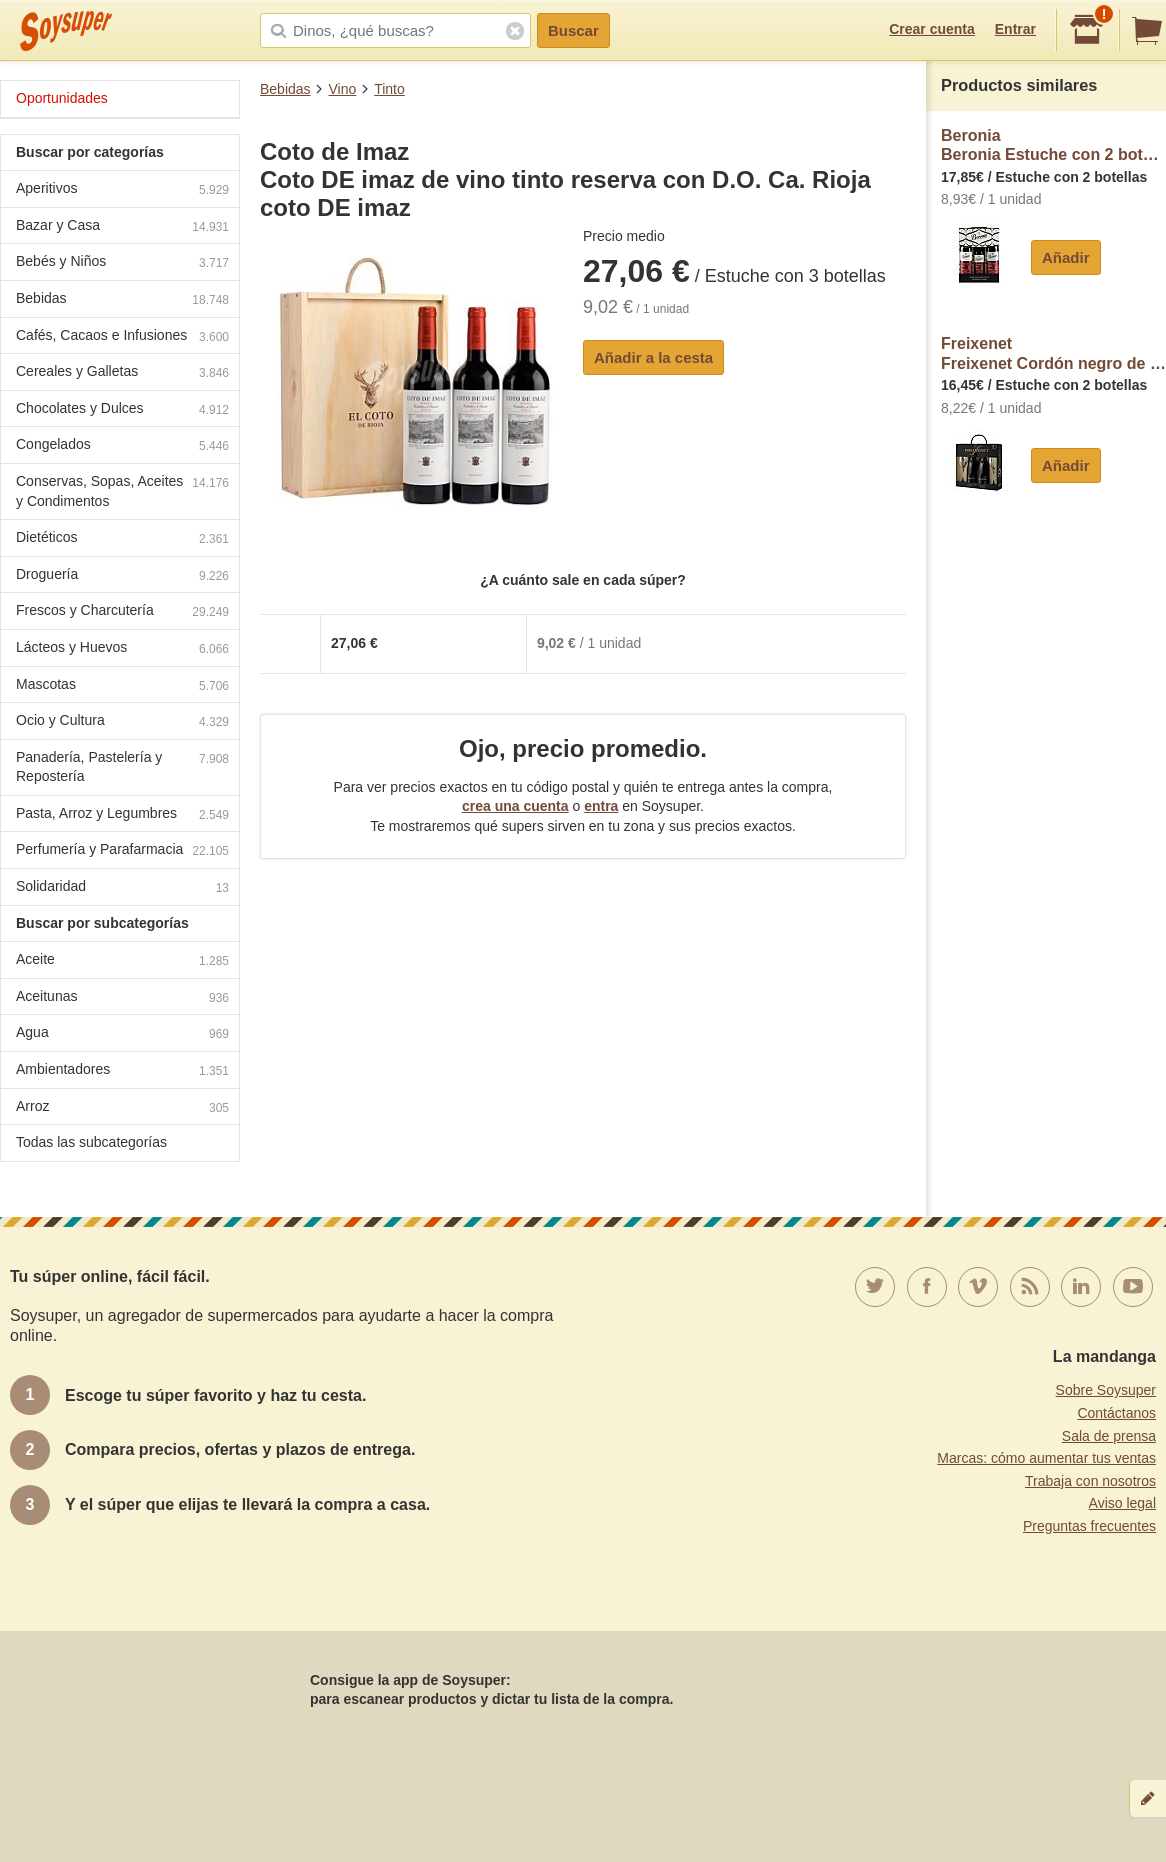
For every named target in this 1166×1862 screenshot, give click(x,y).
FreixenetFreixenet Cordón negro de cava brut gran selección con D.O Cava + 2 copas (1053, 353)
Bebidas (285, 89)
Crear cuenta (932, 29)
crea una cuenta (515, 806)
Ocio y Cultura (122, 722)
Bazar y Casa (122, 227)
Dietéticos (122, 539)
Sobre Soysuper (1106, 1390)
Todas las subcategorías (91, 1142)
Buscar (573, 30)
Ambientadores (122, 1071)
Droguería (122, 576)
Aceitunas (122, 998)
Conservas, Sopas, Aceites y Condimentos (122, 491)
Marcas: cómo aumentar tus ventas (1046, 1458)
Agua (122, 1034)
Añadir (1066, 257)
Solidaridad (122, 888)
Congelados (122, 446)
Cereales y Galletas (122, 373)
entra (601, 806)
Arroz (122, 1108)
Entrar (1015, 29)
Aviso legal (1122, 1503)
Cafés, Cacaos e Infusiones (122, 337)
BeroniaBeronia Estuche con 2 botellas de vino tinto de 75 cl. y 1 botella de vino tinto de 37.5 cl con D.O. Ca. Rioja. (1053, 145)
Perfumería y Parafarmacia (122, 851)
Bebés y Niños (122, 263)
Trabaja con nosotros (1090, 1481)
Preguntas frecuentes (1089, 1526)
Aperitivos (122, 190)
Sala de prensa (1109, 1436)
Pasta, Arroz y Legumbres (122, 815)
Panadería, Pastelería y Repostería (122, 767)
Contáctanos (1116, 1413)
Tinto (389, 89)
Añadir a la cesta (653, 357)
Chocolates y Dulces (122, 410)
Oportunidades (62, 98)
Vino (342, 89)
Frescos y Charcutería (122, 612)
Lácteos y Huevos (122, 649)
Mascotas (122, 686)
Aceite (122, 961)
